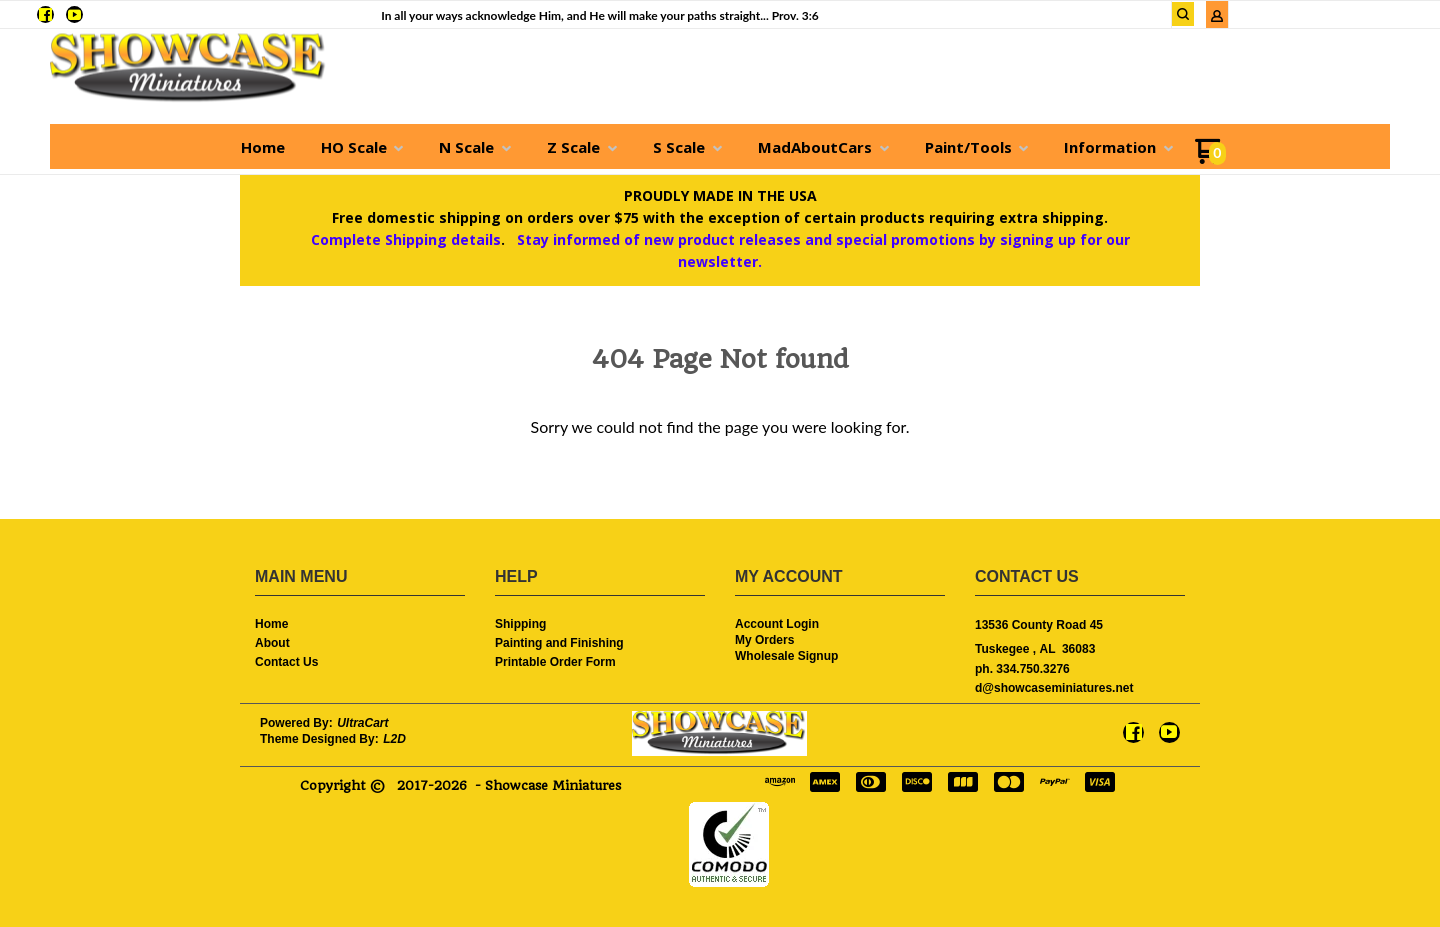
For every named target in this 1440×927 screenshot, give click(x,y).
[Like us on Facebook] (45, 14)
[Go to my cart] (1210, 158)
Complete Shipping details (406, 239)
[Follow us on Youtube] (74, 14)
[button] (1183, 14)
